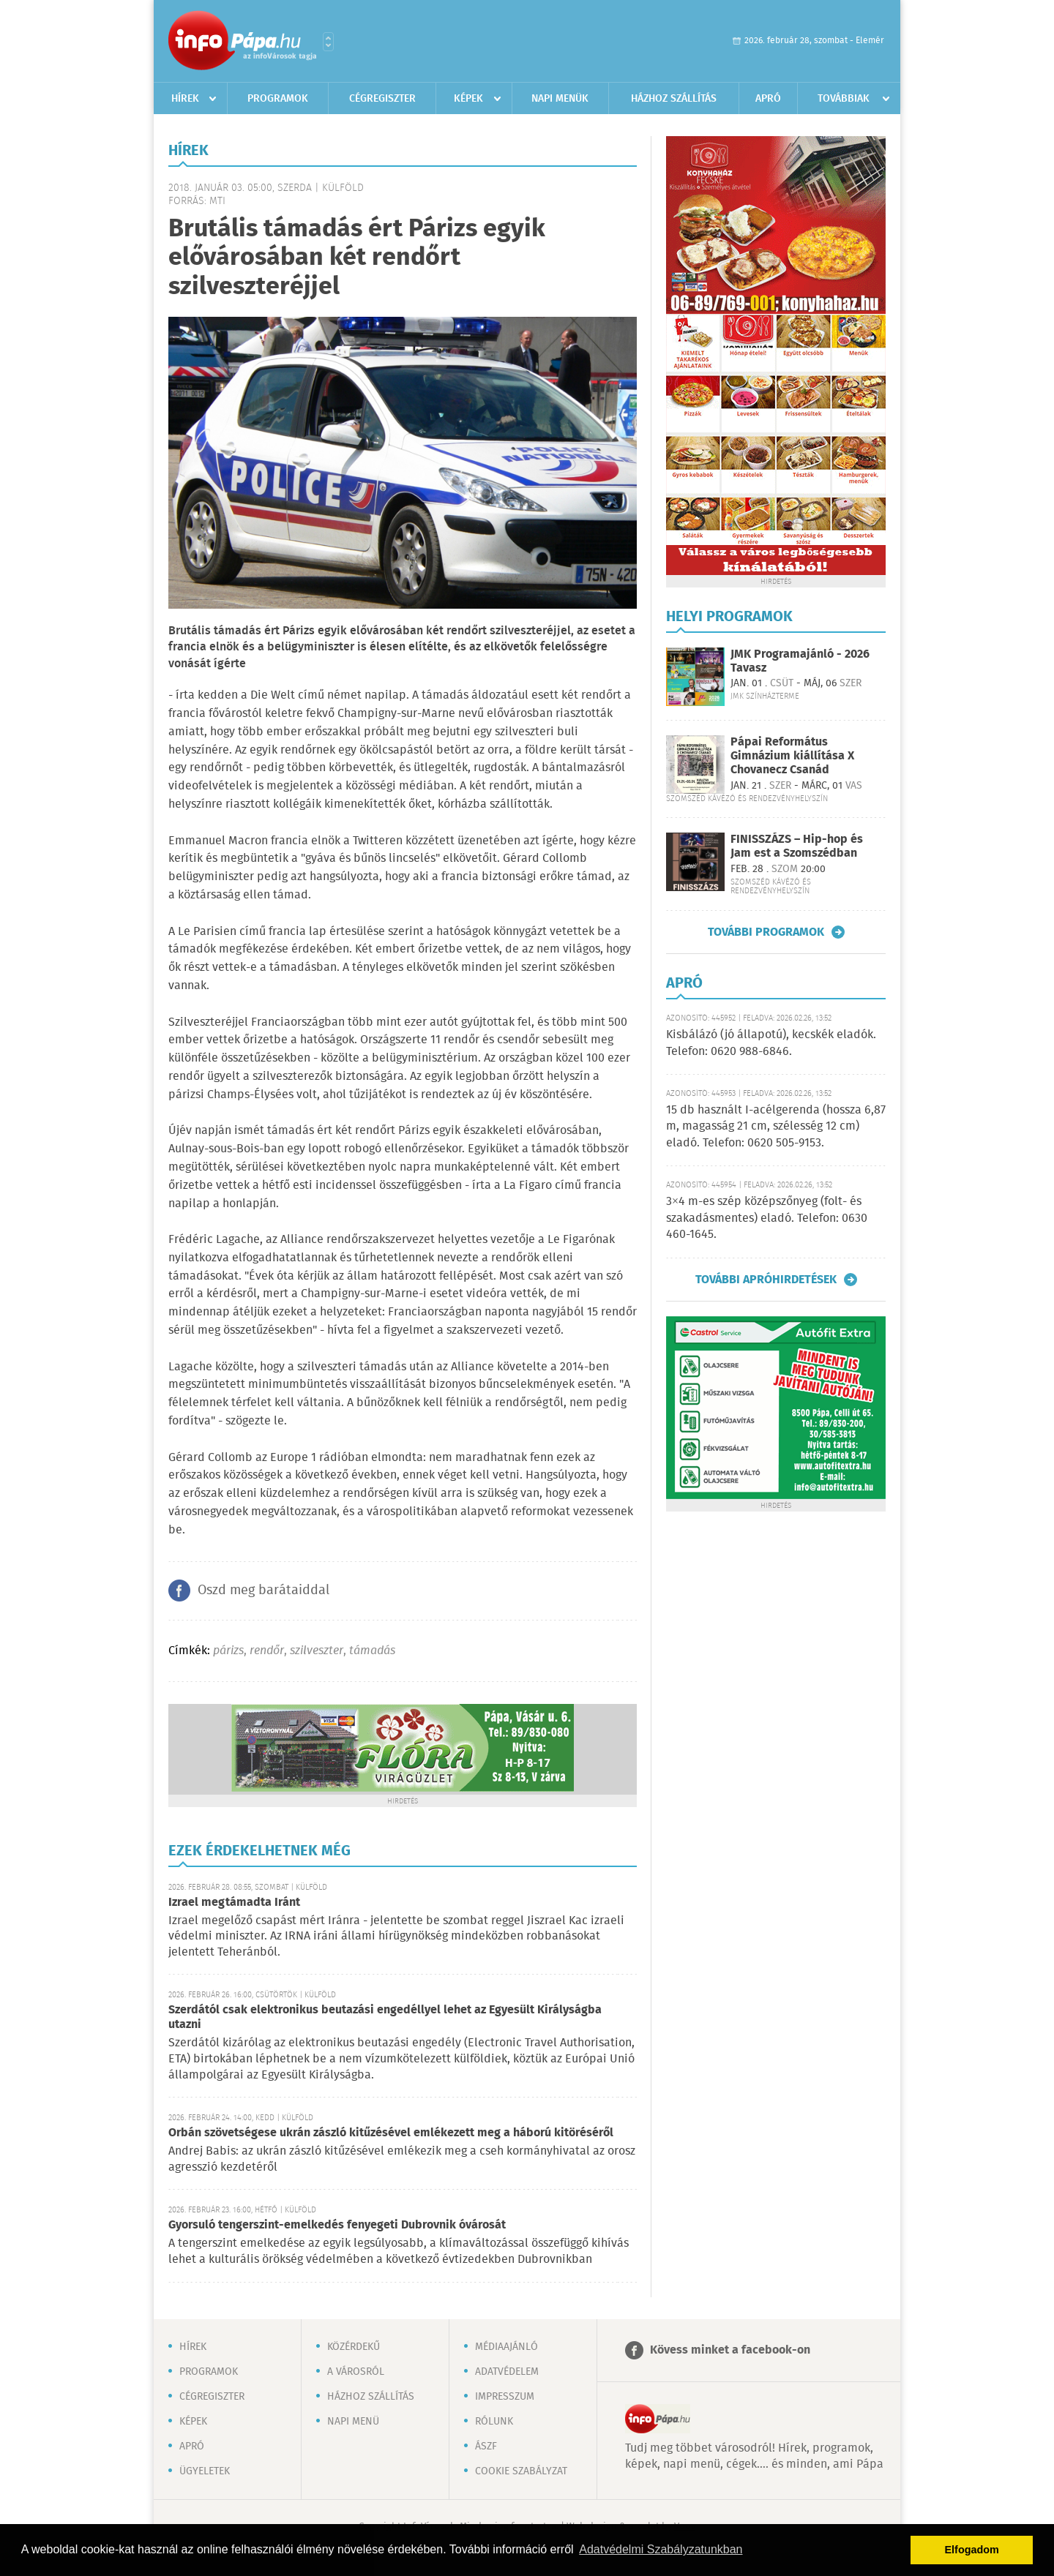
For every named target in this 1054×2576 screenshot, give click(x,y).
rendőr (267, 1651)
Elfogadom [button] (972, 2550)
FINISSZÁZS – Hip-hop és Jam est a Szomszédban (796, 846)
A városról (355, 2372)
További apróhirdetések (766, 1279)
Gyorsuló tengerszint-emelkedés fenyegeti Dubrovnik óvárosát (337, 2225)
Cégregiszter (382, 99)
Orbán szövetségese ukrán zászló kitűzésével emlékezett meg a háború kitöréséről (390, 2133)
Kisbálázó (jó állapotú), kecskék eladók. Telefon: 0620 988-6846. (771, 1043)
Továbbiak (844, 99)
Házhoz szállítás (674, 99)
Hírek (185, 99)
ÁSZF (486, 2446)
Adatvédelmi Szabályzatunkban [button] (660, 2549)
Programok (277, 99)
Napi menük (559, 99)
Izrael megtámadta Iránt (234, 1902)
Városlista (328, 41)
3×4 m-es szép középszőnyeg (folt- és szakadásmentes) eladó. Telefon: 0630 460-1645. (766, 1218)
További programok (766, 932)
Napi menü (353, 2422)
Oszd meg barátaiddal (263, 1590)
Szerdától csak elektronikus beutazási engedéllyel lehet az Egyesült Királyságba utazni (385, 2017)
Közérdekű (353, 2347)
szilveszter (316, 1651)
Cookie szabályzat (521, 2471)
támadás (372, 1651)
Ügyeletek (204, 2471)
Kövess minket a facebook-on (730, 2350)
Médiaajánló (506, 2347)
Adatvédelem (507, 2372)
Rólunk (494, 2422)
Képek (468, 99)
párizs (228, 1651)
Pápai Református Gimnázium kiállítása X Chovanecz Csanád (792, 756)
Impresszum (504, 2397)
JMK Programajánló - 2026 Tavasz (800, 661)
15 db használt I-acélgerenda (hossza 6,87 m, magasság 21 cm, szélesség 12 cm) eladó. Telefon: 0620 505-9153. (776, 1126)
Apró (768, 99)
